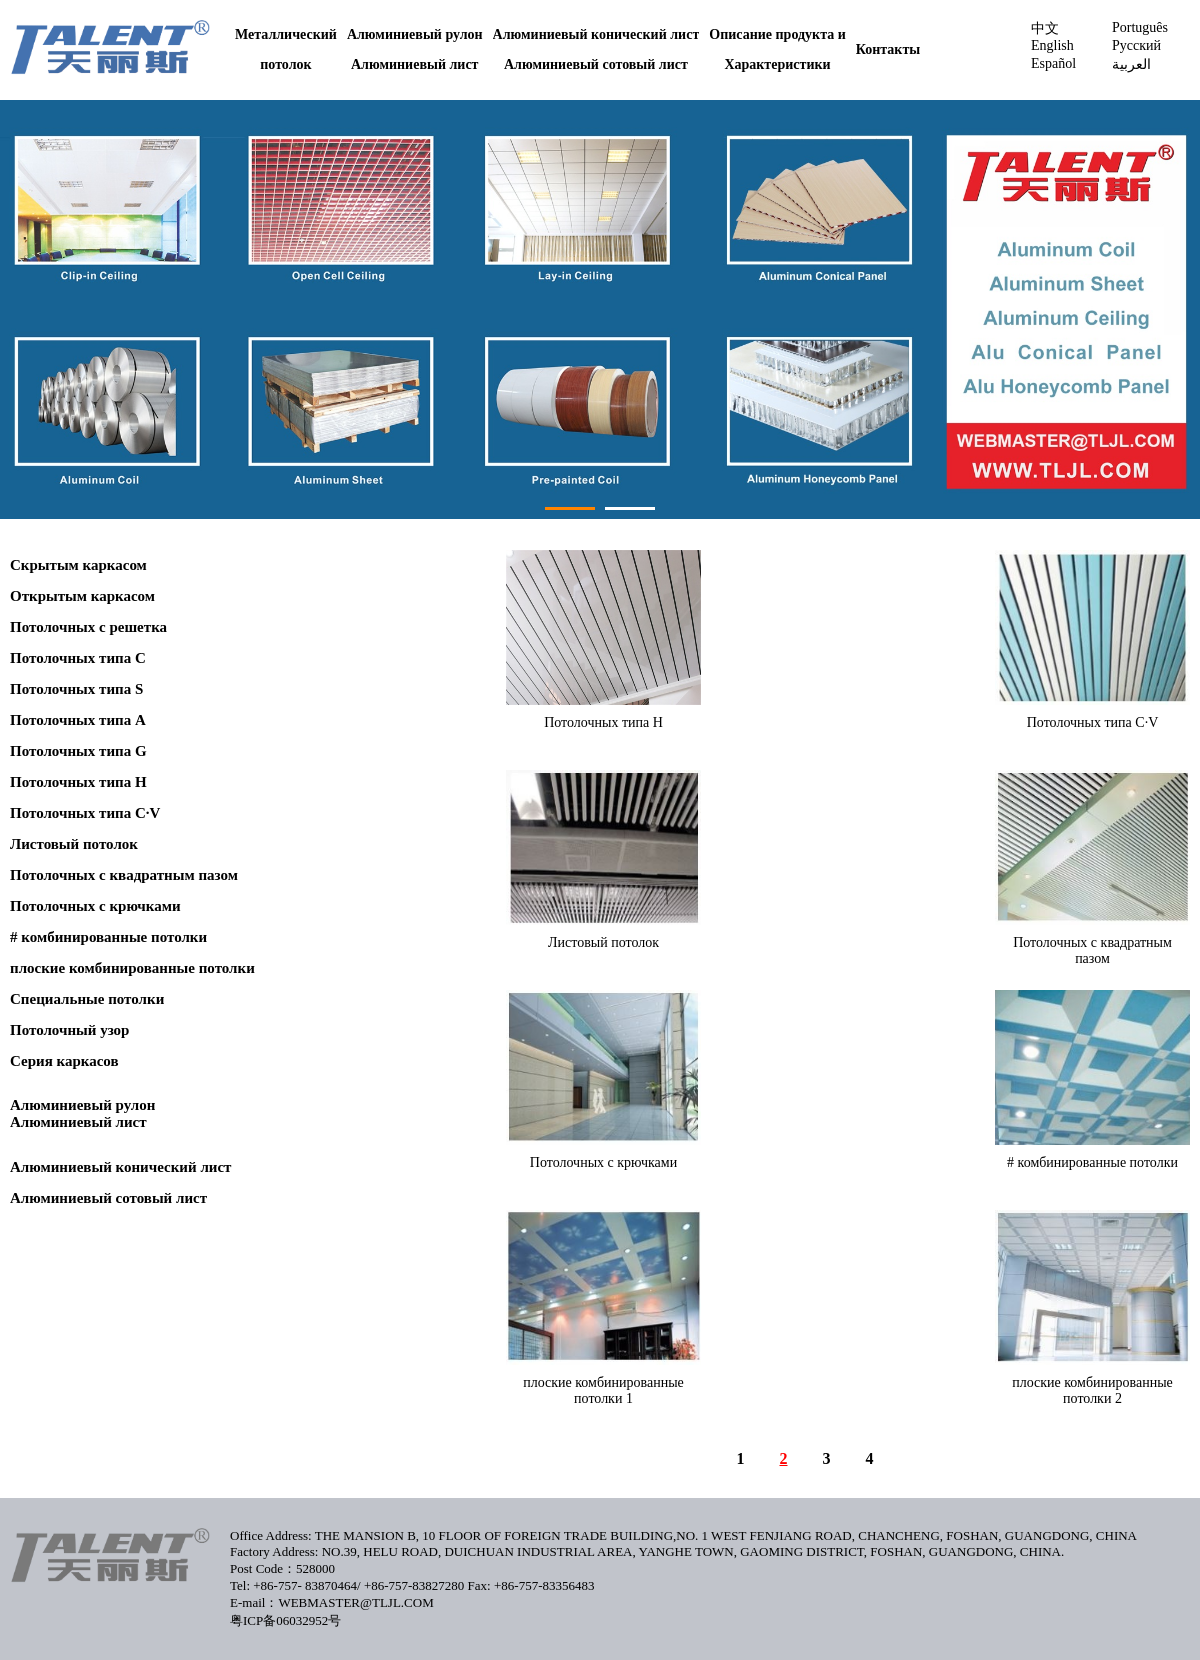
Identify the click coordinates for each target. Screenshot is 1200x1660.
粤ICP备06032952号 (285, 1620)
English (1052, 45)
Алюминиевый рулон (415, 34)
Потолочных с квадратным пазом (124, 875)
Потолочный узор (69, 1030)
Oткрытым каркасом (82, 596)
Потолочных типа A (78, 720)
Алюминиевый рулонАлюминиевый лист (82, 1113)
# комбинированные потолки (108, 937)
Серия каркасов (64, 1061)
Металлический (286, 34)
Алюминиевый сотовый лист (596, 64)
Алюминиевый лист (415, 64)
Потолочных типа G (78, 751)
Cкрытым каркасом (78, 565)
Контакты (888, 49)
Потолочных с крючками (95, 906)
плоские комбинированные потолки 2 (1092, 1390)
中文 (1045, 28)
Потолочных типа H (78, 782)
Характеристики (777, 64)
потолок (285, 64)
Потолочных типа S (76, 689)
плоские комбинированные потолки (132, 968)
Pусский (1136, 45)
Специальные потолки (87, 999)
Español (1053, 63)
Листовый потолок (74, 844)
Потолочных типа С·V (85, 813)
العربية (1131, 64)
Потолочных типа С (78, 658)
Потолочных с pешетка (88, 627)
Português (1140, 27)
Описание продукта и (777, 34)
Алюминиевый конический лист (596, 34)
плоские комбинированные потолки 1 (603, 1390)
